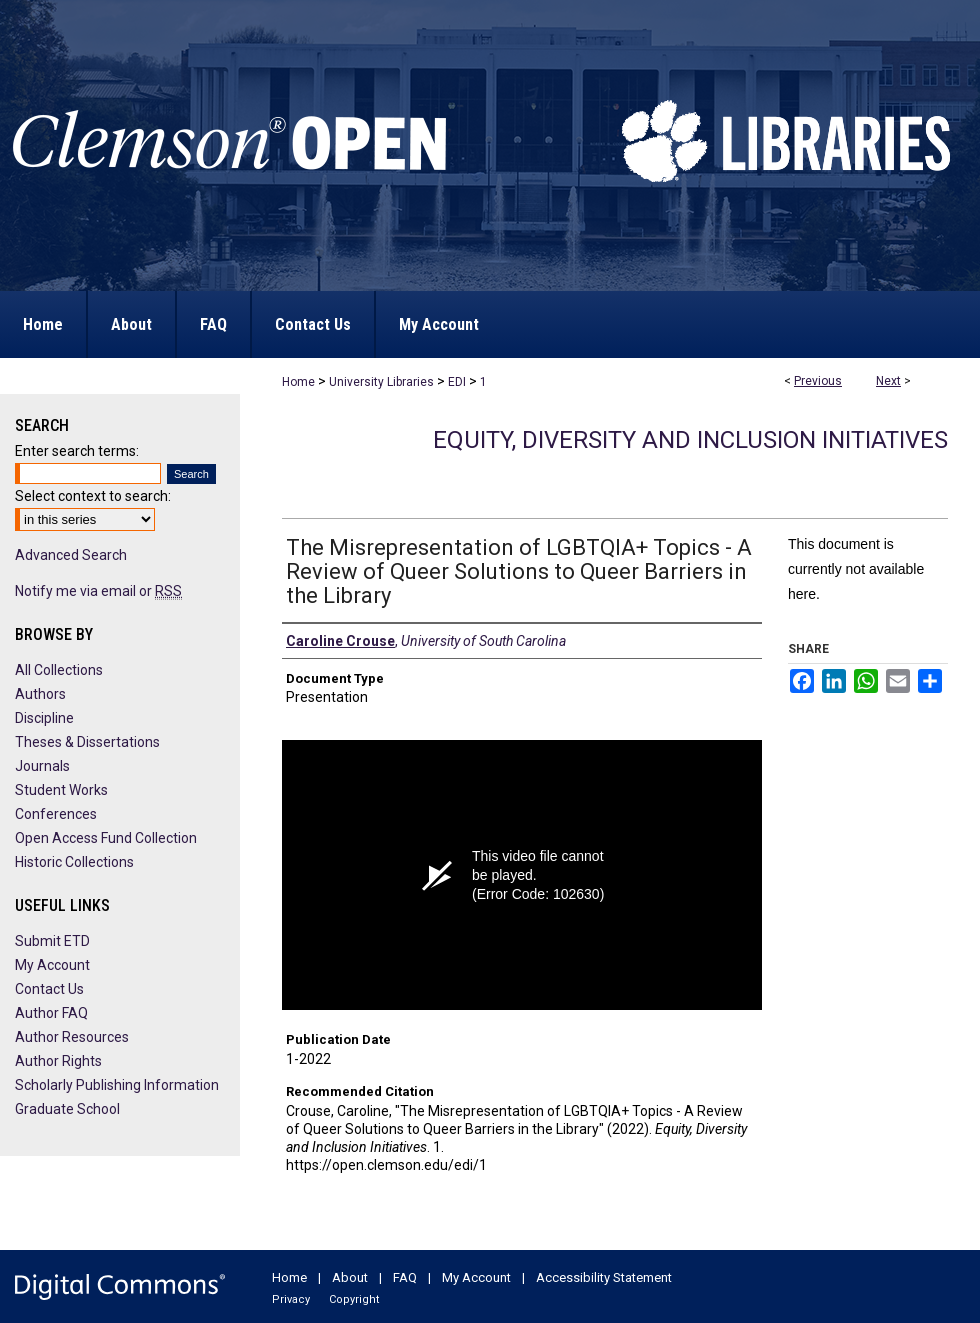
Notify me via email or (98, 591)
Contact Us (49, 989)
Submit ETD (52, 941)
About (350, 1277)
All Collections (59, 670)
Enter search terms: (77, 451)
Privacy (291, 1299)
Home (298, 382)
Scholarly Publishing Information (117, 1085)
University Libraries (381, 382)
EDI (457, 382)
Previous (818, 381)
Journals (42, 766)
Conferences (56, 814)
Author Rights (58, 1061)
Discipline (44, 718)
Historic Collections (74, 862)
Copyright (354, 1299)
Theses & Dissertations (87, 742)
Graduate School (67, 1109)
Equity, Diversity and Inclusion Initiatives (690, 440)
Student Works (61, 790)
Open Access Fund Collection (106, 838)
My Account (52, 965)
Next (888, 381)
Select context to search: (93, 496)
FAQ (405, 1277)
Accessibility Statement (604, 1277)
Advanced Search (71, 555)
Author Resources (72, 1037)
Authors (40, 694)
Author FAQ (51, 1013)
